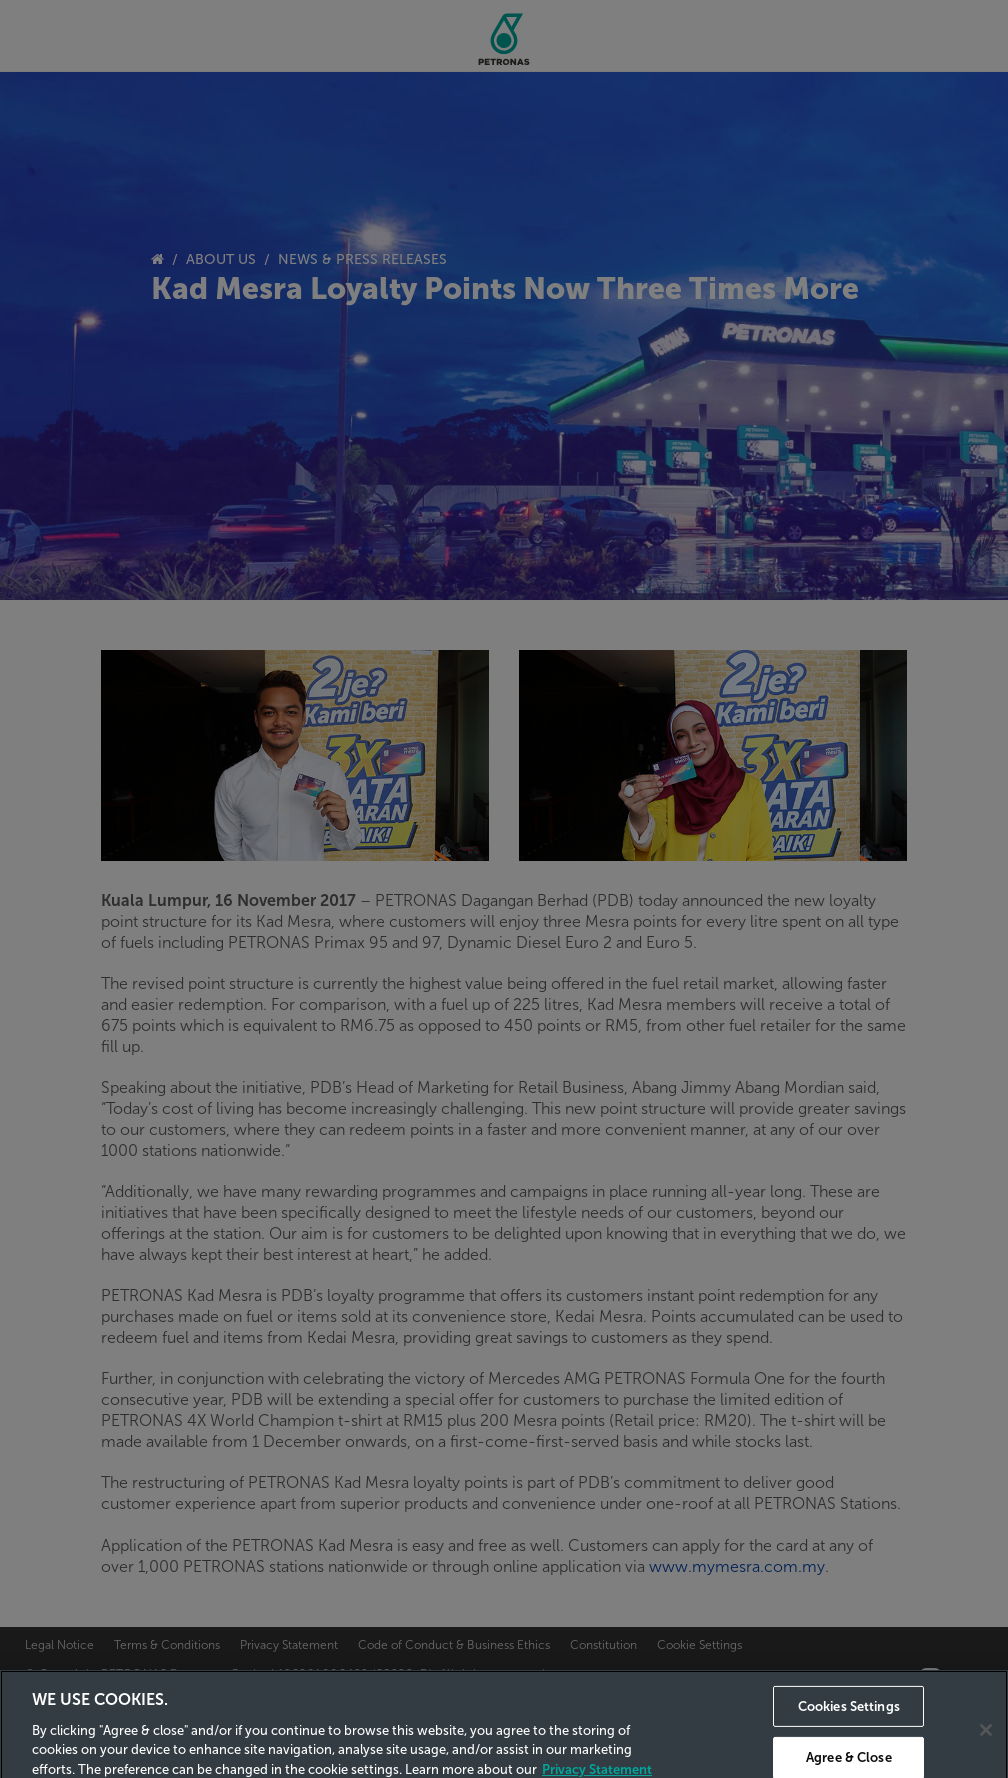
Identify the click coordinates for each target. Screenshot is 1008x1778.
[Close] (986, 1748)
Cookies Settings (849, 1724)
